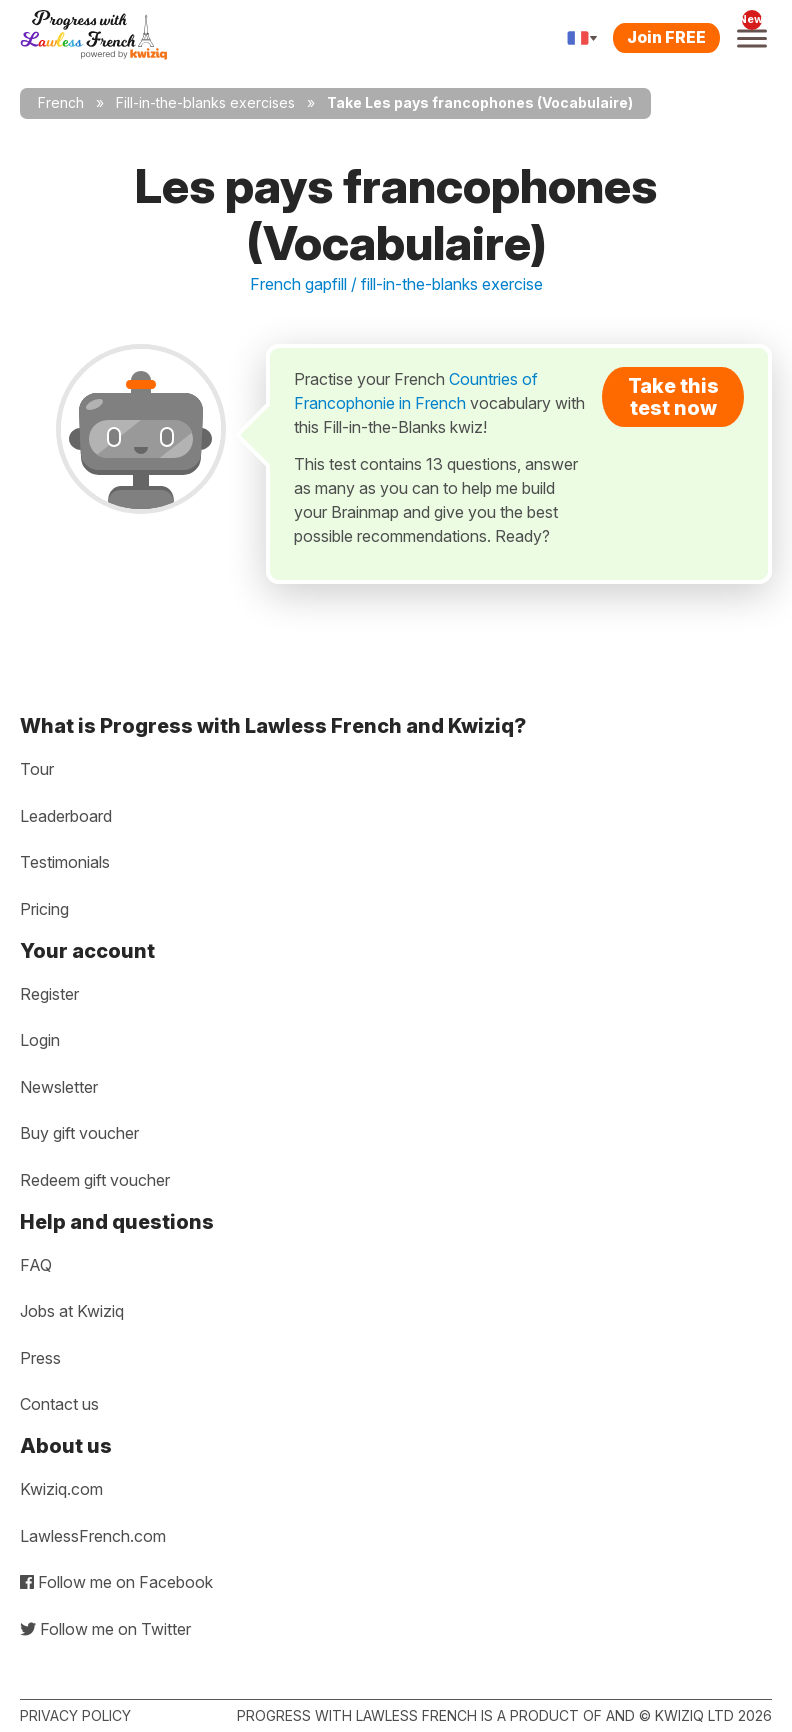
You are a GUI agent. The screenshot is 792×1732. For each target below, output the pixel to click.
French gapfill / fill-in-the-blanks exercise (396, 284)
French (61, 102)
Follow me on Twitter (105, 1629)
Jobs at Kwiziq (72, 1311)
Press (40, 1358)
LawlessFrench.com (93, 1536)
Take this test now (673, 397)
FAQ (36, 1265)
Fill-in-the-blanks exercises (205, 102)
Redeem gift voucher (95, 1180)
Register (49, 994)
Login (40, 1040)
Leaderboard (66, 816)
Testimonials (65, 862)
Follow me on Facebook (116, 1582)
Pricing (44, 909)
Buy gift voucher (79, 1133)
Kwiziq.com (61, 1489)
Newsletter (59, 1087)
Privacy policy (75, 1715)
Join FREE (666, 37)
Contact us (59, 1404)
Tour (37, 769)
